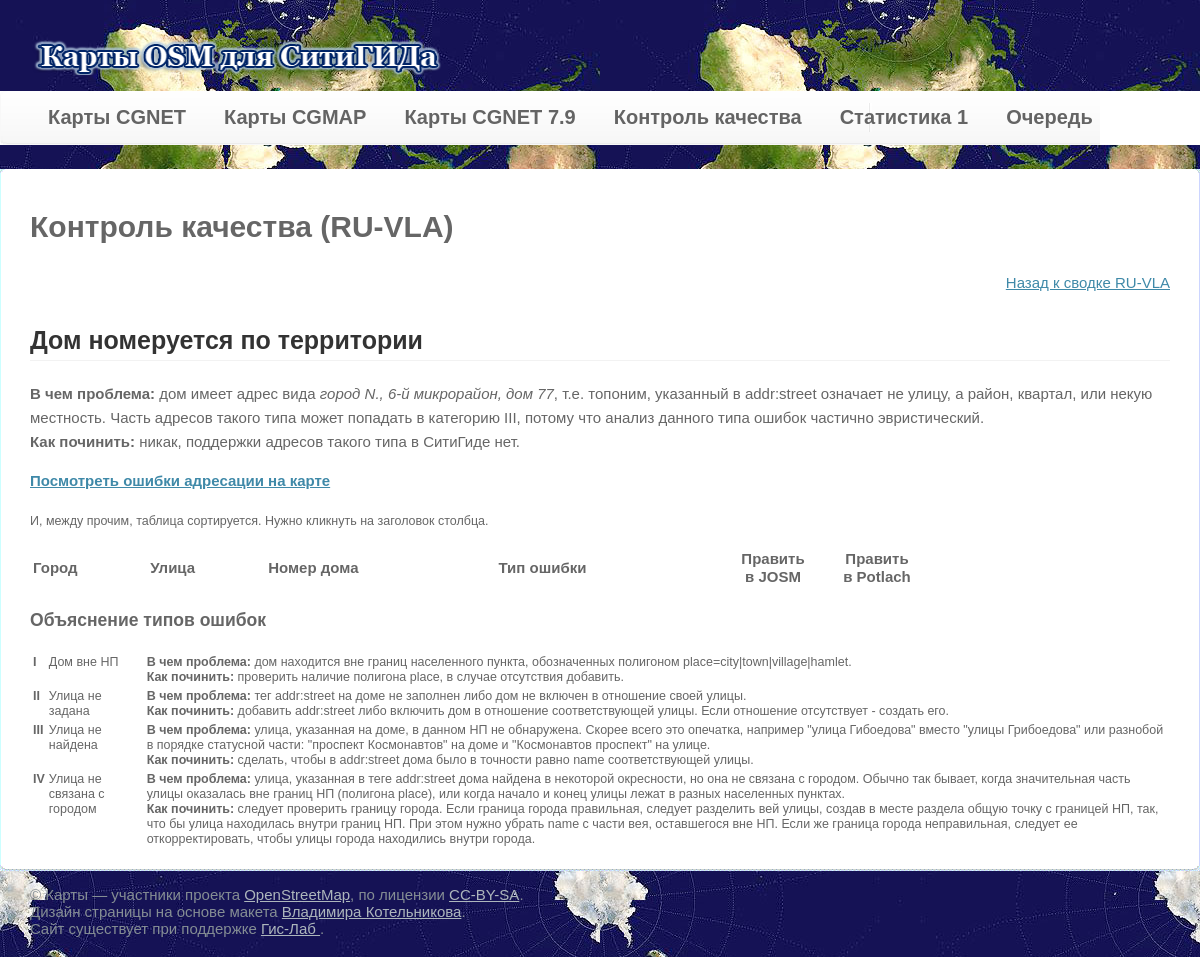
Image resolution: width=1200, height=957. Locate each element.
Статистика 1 (904, 117)
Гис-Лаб (290, 928)
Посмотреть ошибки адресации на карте (180, 480)
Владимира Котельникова (372, 911)
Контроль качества (708, 117)
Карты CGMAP (295, 117)
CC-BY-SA (484, 894)
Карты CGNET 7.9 (489, 117)
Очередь (1049, 117)
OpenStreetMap (297, 894)
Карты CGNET (117, 117)
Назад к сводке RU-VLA (1088, 282)
